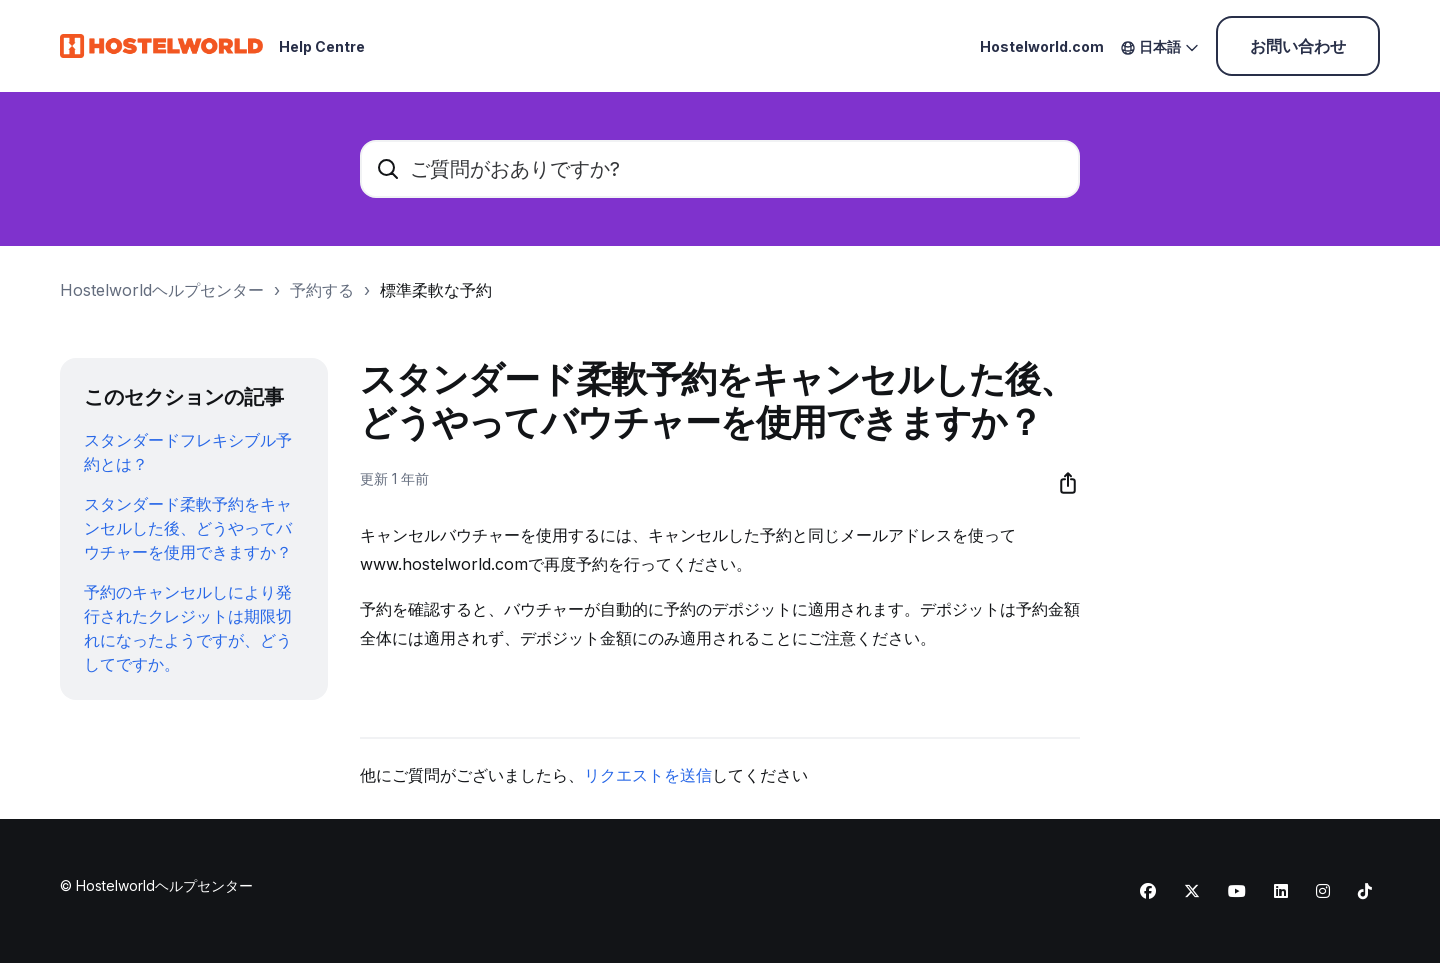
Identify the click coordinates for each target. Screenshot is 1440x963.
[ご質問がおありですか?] (720, 169)
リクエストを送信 (648, 775)
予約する (322, 290)
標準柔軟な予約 (436, 290)
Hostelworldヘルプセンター (162, 290)
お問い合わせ (1298, 46)
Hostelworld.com (1042, 46)
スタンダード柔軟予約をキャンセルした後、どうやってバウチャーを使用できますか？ (188, 528)
